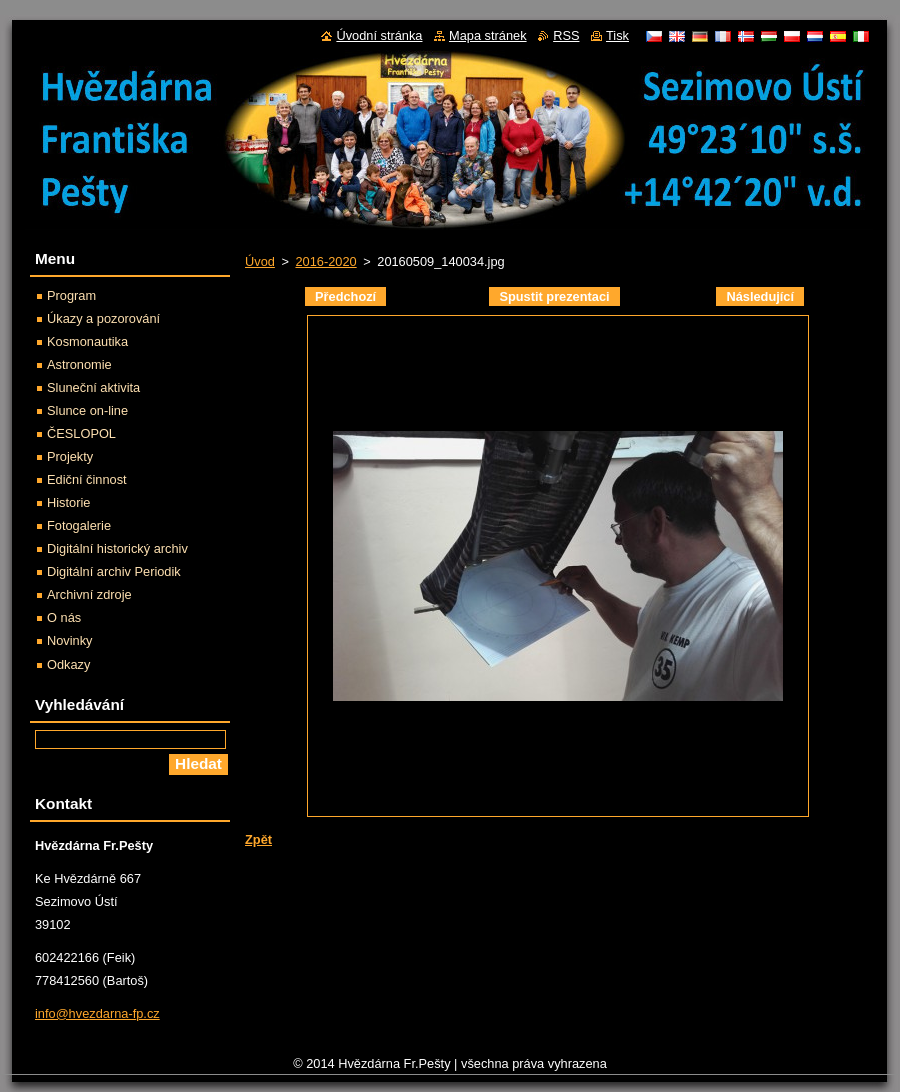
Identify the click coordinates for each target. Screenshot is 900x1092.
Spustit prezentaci (554, 296)
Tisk (617, 35)
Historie (68, 502)
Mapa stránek (488, 35)
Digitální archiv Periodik (114, 571)
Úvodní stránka (379, 35)
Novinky (70, 640)
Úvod (260, 261)
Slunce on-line (87, 410)
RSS (566, 35)
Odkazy (68, 664)
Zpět (258, 839)
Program (71, 295)
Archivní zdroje (89, 594)
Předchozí (345, 296)
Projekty (70, 456)
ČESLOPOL (81, 433)
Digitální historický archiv (117, 548)
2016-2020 (325, 261)
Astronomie (79, 364)
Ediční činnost (87, 479)
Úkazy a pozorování (103, 318)
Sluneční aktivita (93, 387)
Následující (760, 296)
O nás (64, 617)
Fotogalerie (79, 525)
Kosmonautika (87, 341)
